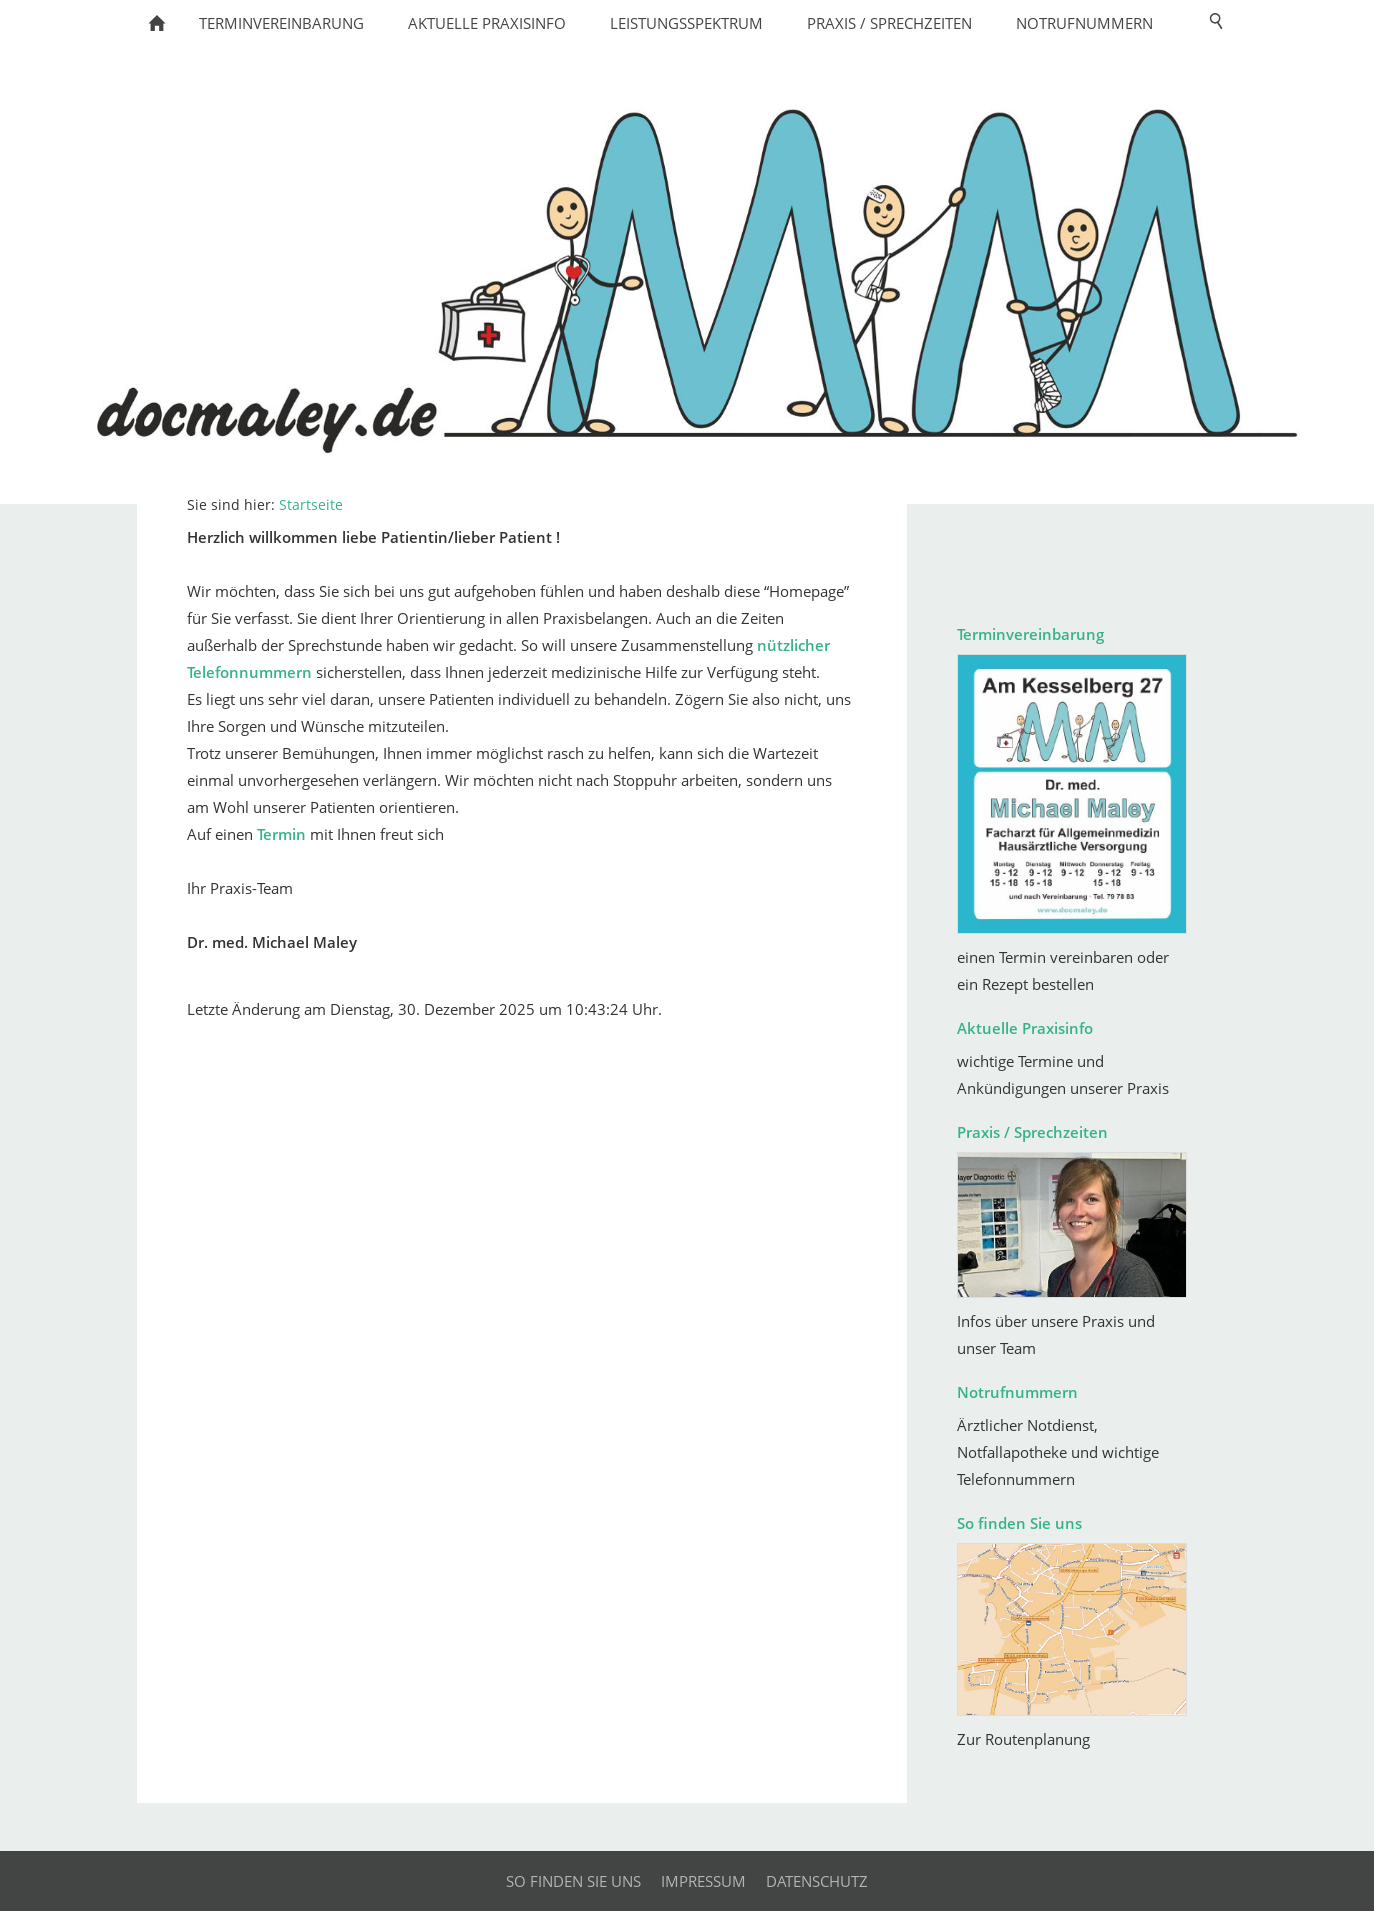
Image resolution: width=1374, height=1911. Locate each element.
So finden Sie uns (1019, 1523)
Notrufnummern (1017, 1392)
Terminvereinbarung (1030, 634)
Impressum (703, 1881)
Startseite (311, 505)
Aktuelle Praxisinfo (1025, 1028)
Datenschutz (817, 1881)
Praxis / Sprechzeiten (1032, 1132)
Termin (281, 834)
